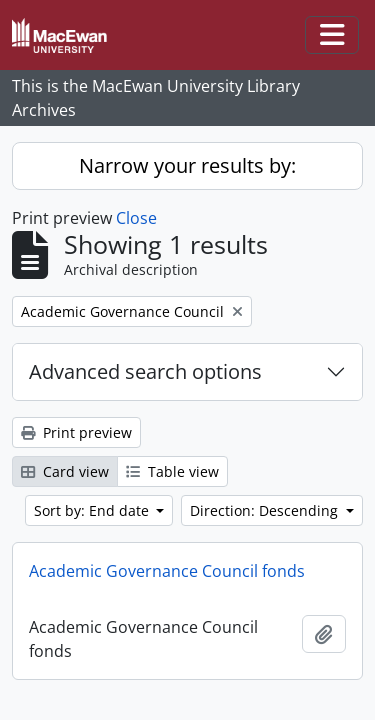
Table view (172, 471)
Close (136, 218)
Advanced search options (145, 371)
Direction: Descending (266, 510)
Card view (65, 471)
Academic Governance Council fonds (167, 571)
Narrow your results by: (187, 165)
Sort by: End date (93, 510)
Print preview (76, 432)
